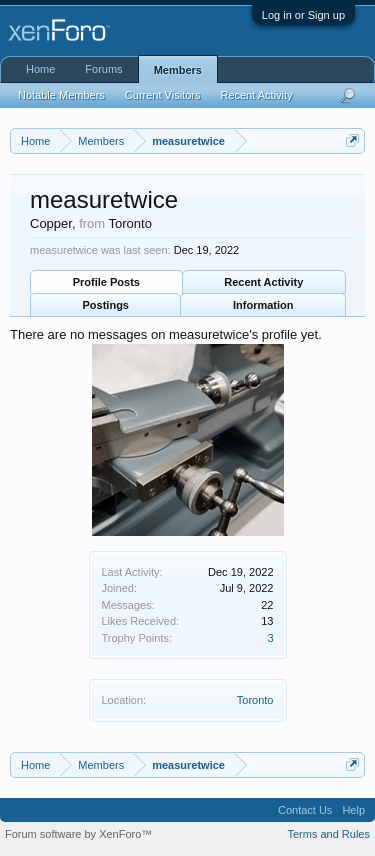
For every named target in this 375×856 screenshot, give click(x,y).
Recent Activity (263, 282)
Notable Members (61, 95)
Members (178, 70)
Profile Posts (106, 282)
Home (40, 69)
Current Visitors (163, 95)
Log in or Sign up (303, 15)
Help (353, 810)
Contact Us (305, 810)
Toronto (255, 700)
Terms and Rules (328, 834)
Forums (103, 69)
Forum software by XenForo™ (78, 834)
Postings (106, 305)
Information (263, 305)
